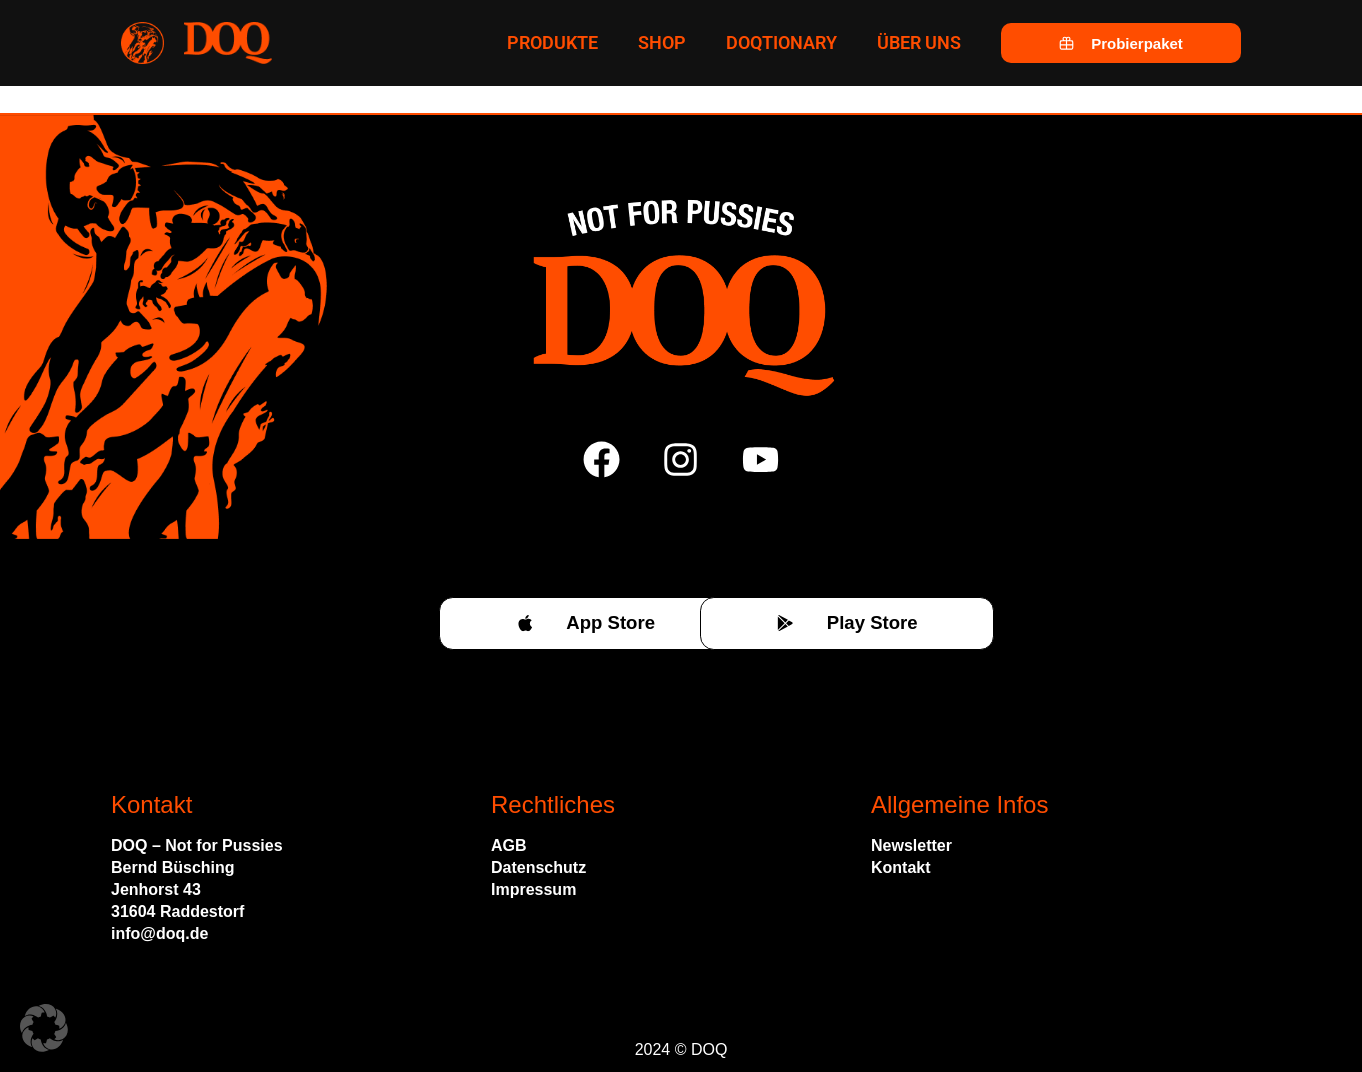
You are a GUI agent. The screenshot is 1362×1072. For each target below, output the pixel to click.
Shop (662, 42)
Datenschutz (538, 867)
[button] (44, 1028)
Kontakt (901, 867)
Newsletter (911, 845)
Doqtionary (781, 42)
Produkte (552, 42)
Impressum (533, 889)
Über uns (919, 42)
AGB (509, 845)
